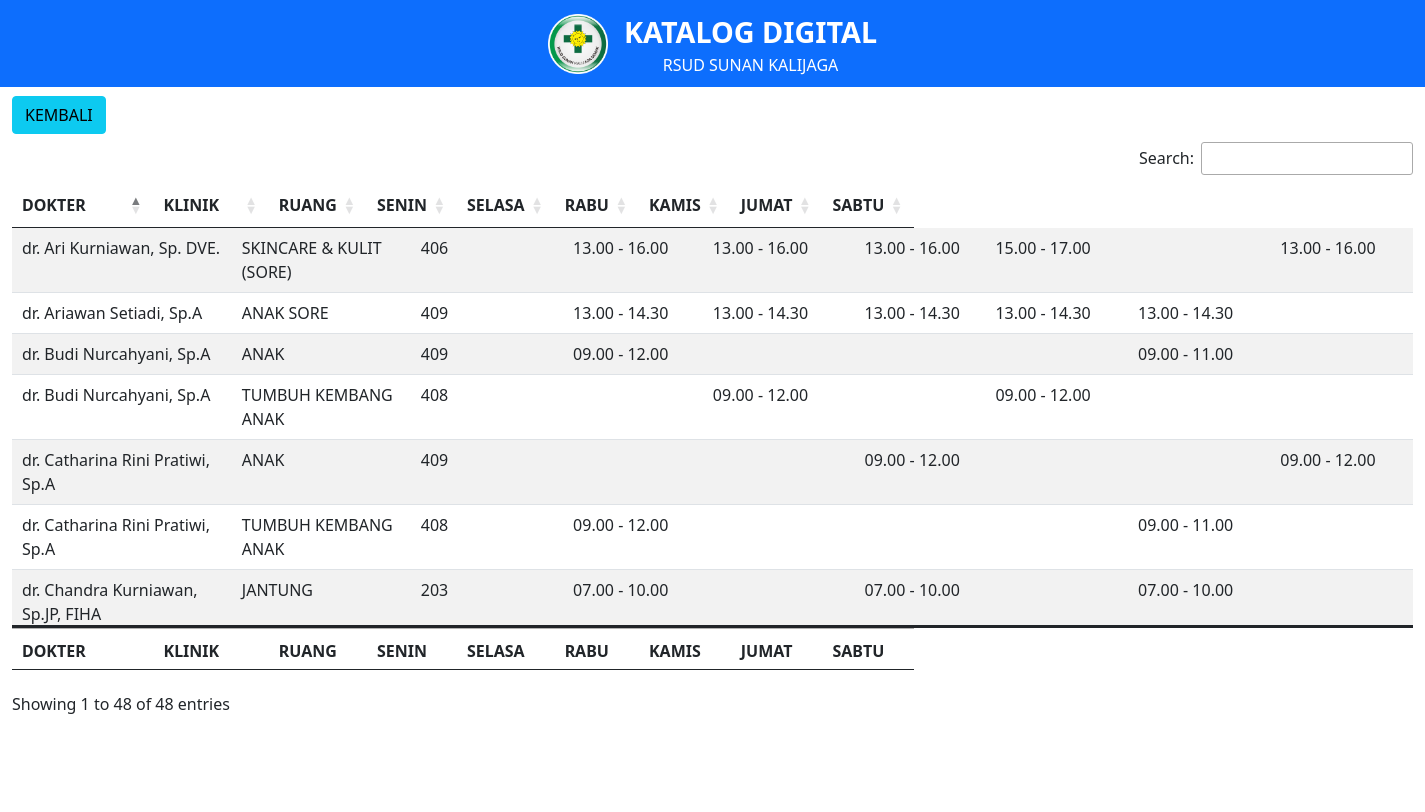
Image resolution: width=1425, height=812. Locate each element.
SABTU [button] (1331, 205)
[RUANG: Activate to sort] (648, 205)
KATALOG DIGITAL (750, 31)
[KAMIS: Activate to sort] (1118, 205)
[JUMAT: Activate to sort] (1236, 205)
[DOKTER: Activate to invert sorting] (173, 205)
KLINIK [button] (373, 205)
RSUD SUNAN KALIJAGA (751, 65)
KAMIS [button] (1095, 205)
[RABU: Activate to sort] (1000, 205)
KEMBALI (59, 115)
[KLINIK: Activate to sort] (464, 205)
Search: (1166, 158)
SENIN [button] (740, 205)
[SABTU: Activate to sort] (1354, 205)
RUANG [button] (631, 205)
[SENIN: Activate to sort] (764, 205)
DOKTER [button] (54, 205)
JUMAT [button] (1213, 205)
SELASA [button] (862, 205)
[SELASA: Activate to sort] (882, 205)
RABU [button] (973, 205)
